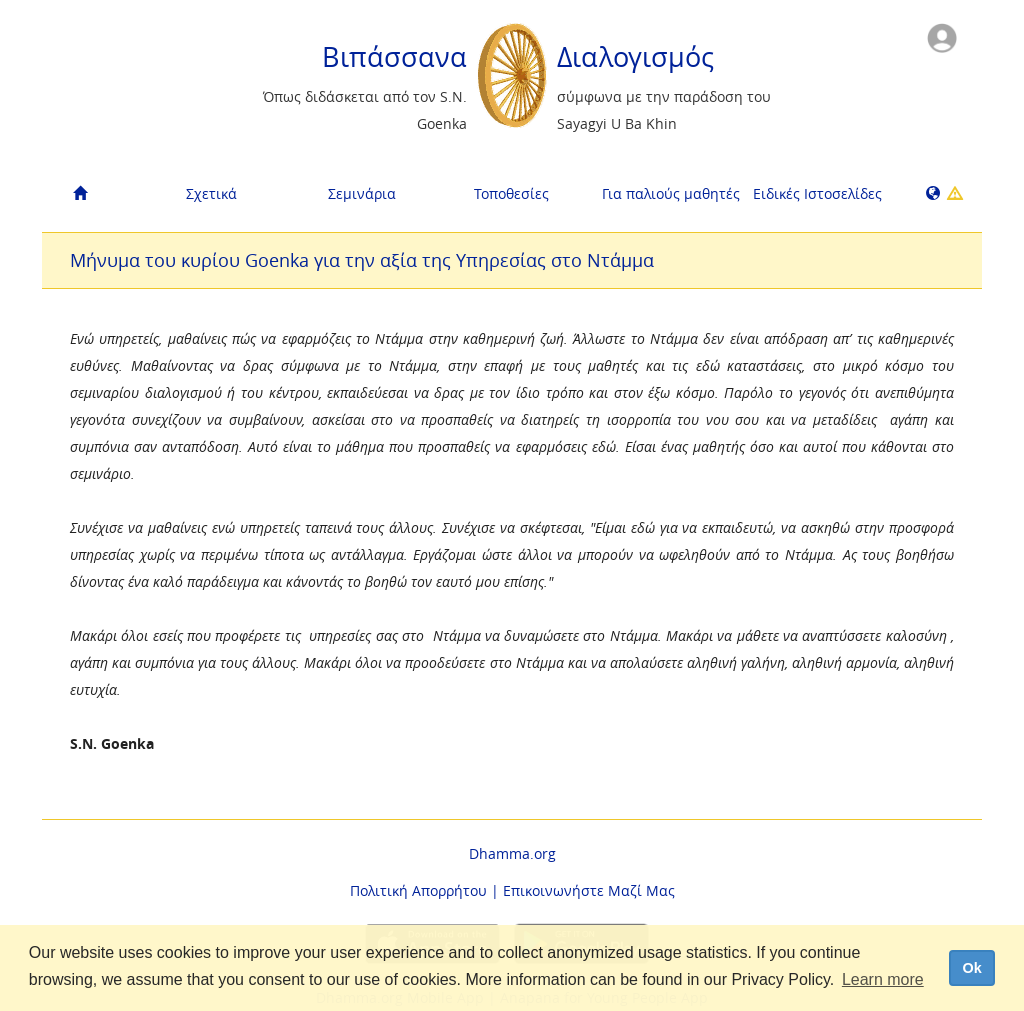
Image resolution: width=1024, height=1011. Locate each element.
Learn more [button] (883, 979)
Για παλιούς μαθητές (669, 193)
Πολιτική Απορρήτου (418, 890)
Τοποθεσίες (511, 193)
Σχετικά (211, 193)
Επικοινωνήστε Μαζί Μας (589, 890)
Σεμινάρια (362, 193)
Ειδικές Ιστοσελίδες (817, 193)
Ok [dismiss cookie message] (971, 968)
